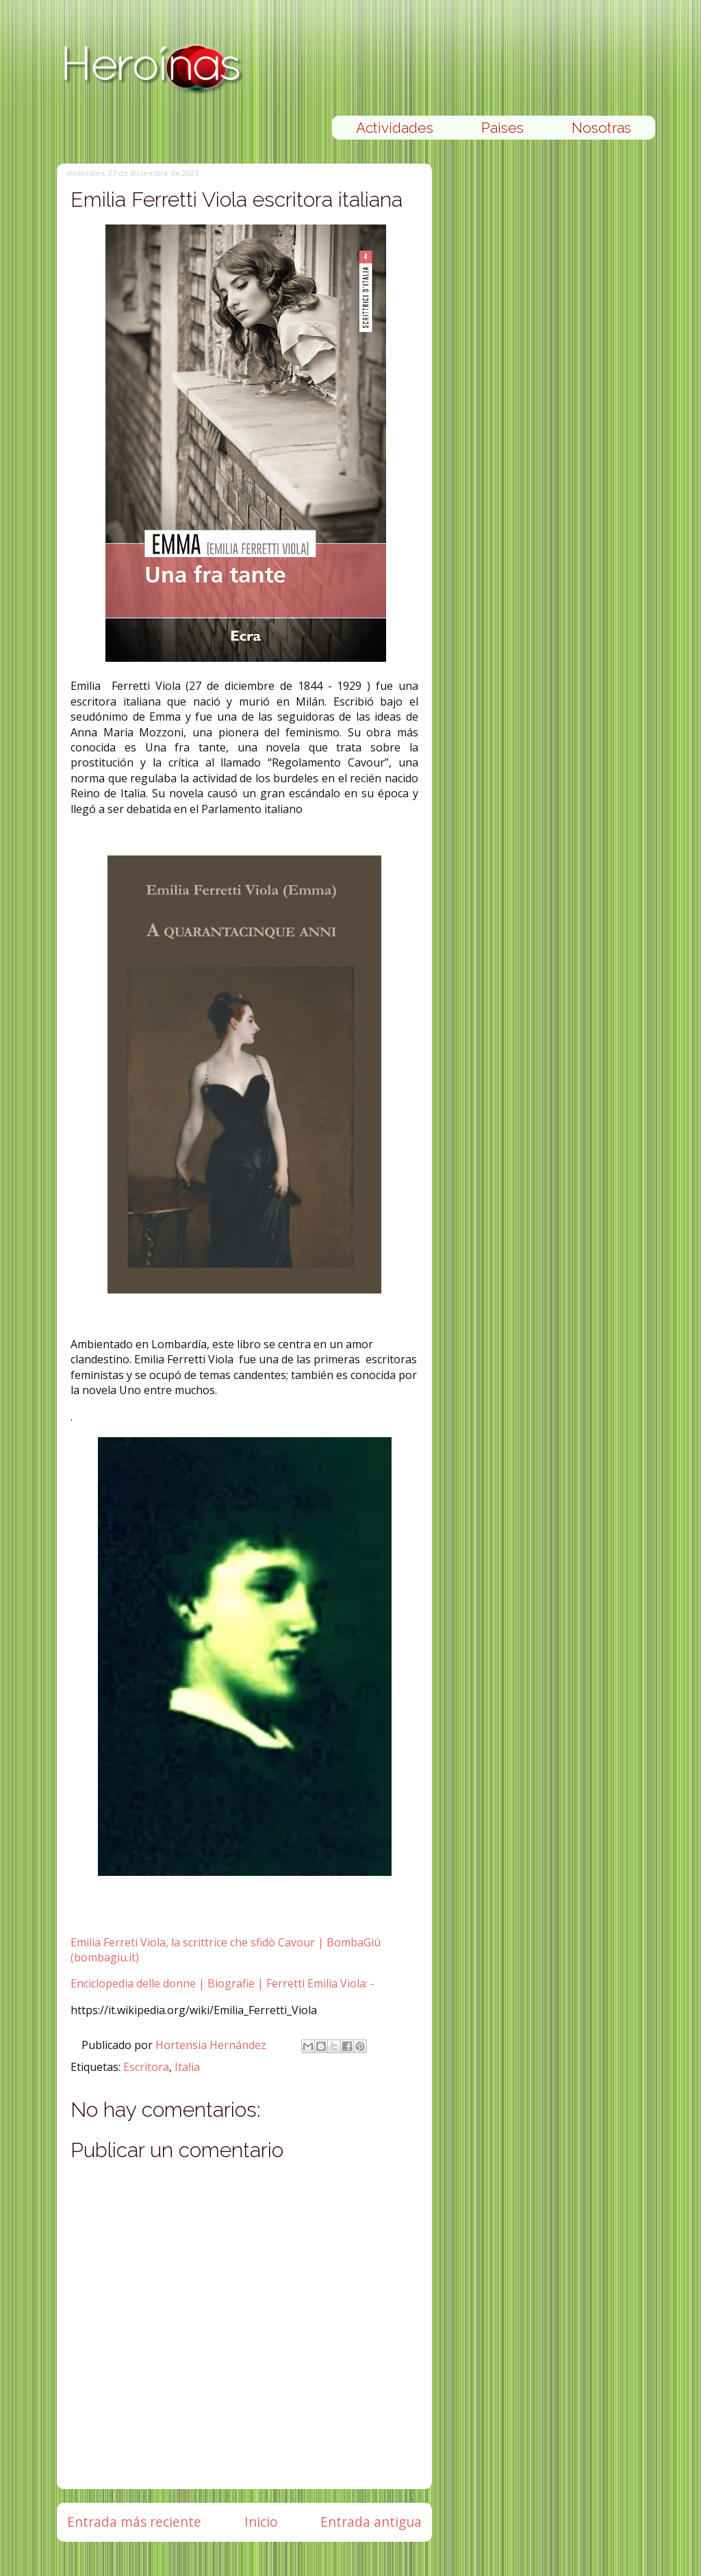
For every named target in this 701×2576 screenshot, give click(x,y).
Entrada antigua (371, 2521)
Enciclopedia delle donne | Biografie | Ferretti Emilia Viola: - (222, 1983)
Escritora (146, 2066)
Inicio (261, 2521)
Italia (187, 2066)
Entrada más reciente (134, 2521)
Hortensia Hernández (212, 2044)
